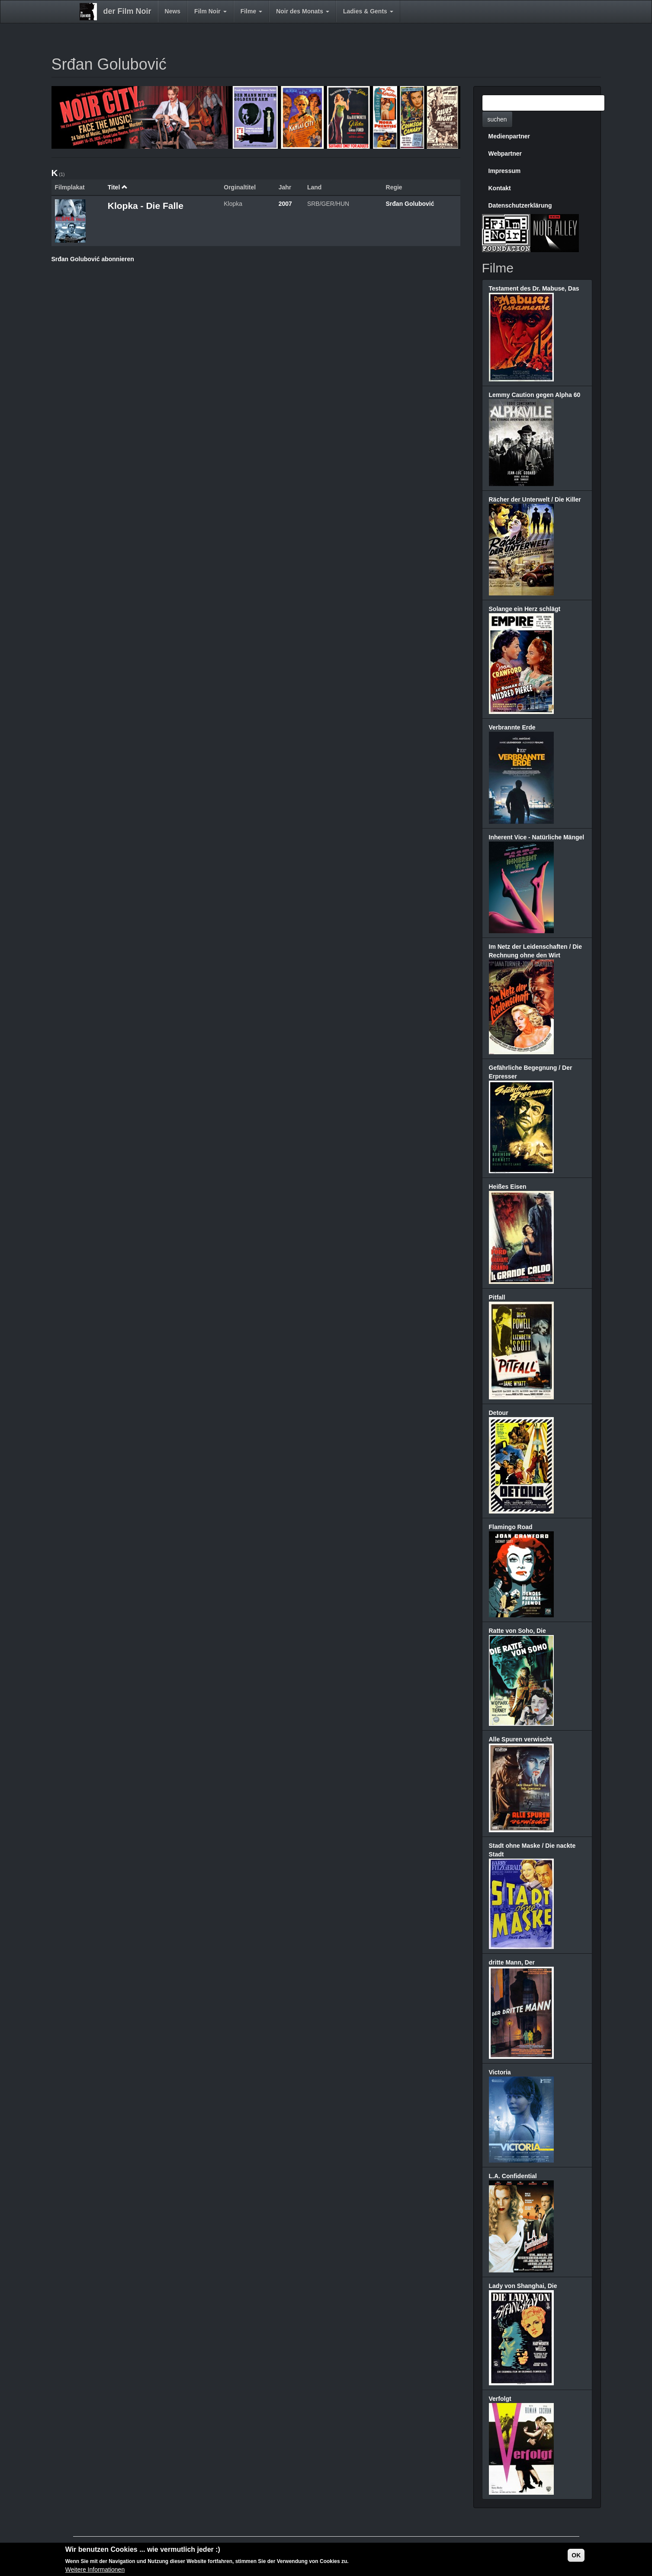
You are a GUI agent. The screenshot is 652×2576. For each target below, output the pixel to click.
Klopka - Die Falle (145, 206)
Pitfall (497, 1297)
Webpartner (505, 153)
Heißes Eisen (508, 1186)
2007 (285, 203)
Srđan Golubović (410, 203)
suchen (497, 119)
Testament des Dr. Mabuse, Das (534, 288)
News (173, 11)
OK (576, 2555)
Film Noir (210, 11)
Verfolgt (500, 2398)
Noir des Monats (302, 11)
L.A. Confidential (513, 2176)
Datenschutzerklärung (520, 205)
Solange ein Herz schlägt (525, 608)
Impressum (504, 170)
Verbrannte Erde (512, 727)
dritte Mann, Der (512, 1962)
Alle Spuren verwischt (520, 1739)
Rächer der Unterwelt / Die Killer (535, 499)
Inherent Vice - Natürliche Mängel (537, 837)
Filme (251, 11)
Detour (498, 1412)
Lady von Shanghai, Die (523, 2285)
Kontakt (499, 188)
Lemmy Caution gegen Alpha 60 (535, 394)
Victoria (500, 2072)
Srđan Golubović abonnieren (92, 259)
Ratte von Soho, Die (517, 1630)
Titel (118, 187)
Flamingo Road (511, 1526)
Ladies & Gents (368, 11)
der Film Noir (127, 11)
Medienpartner (509, 136)
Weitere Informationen (95, 2569)
